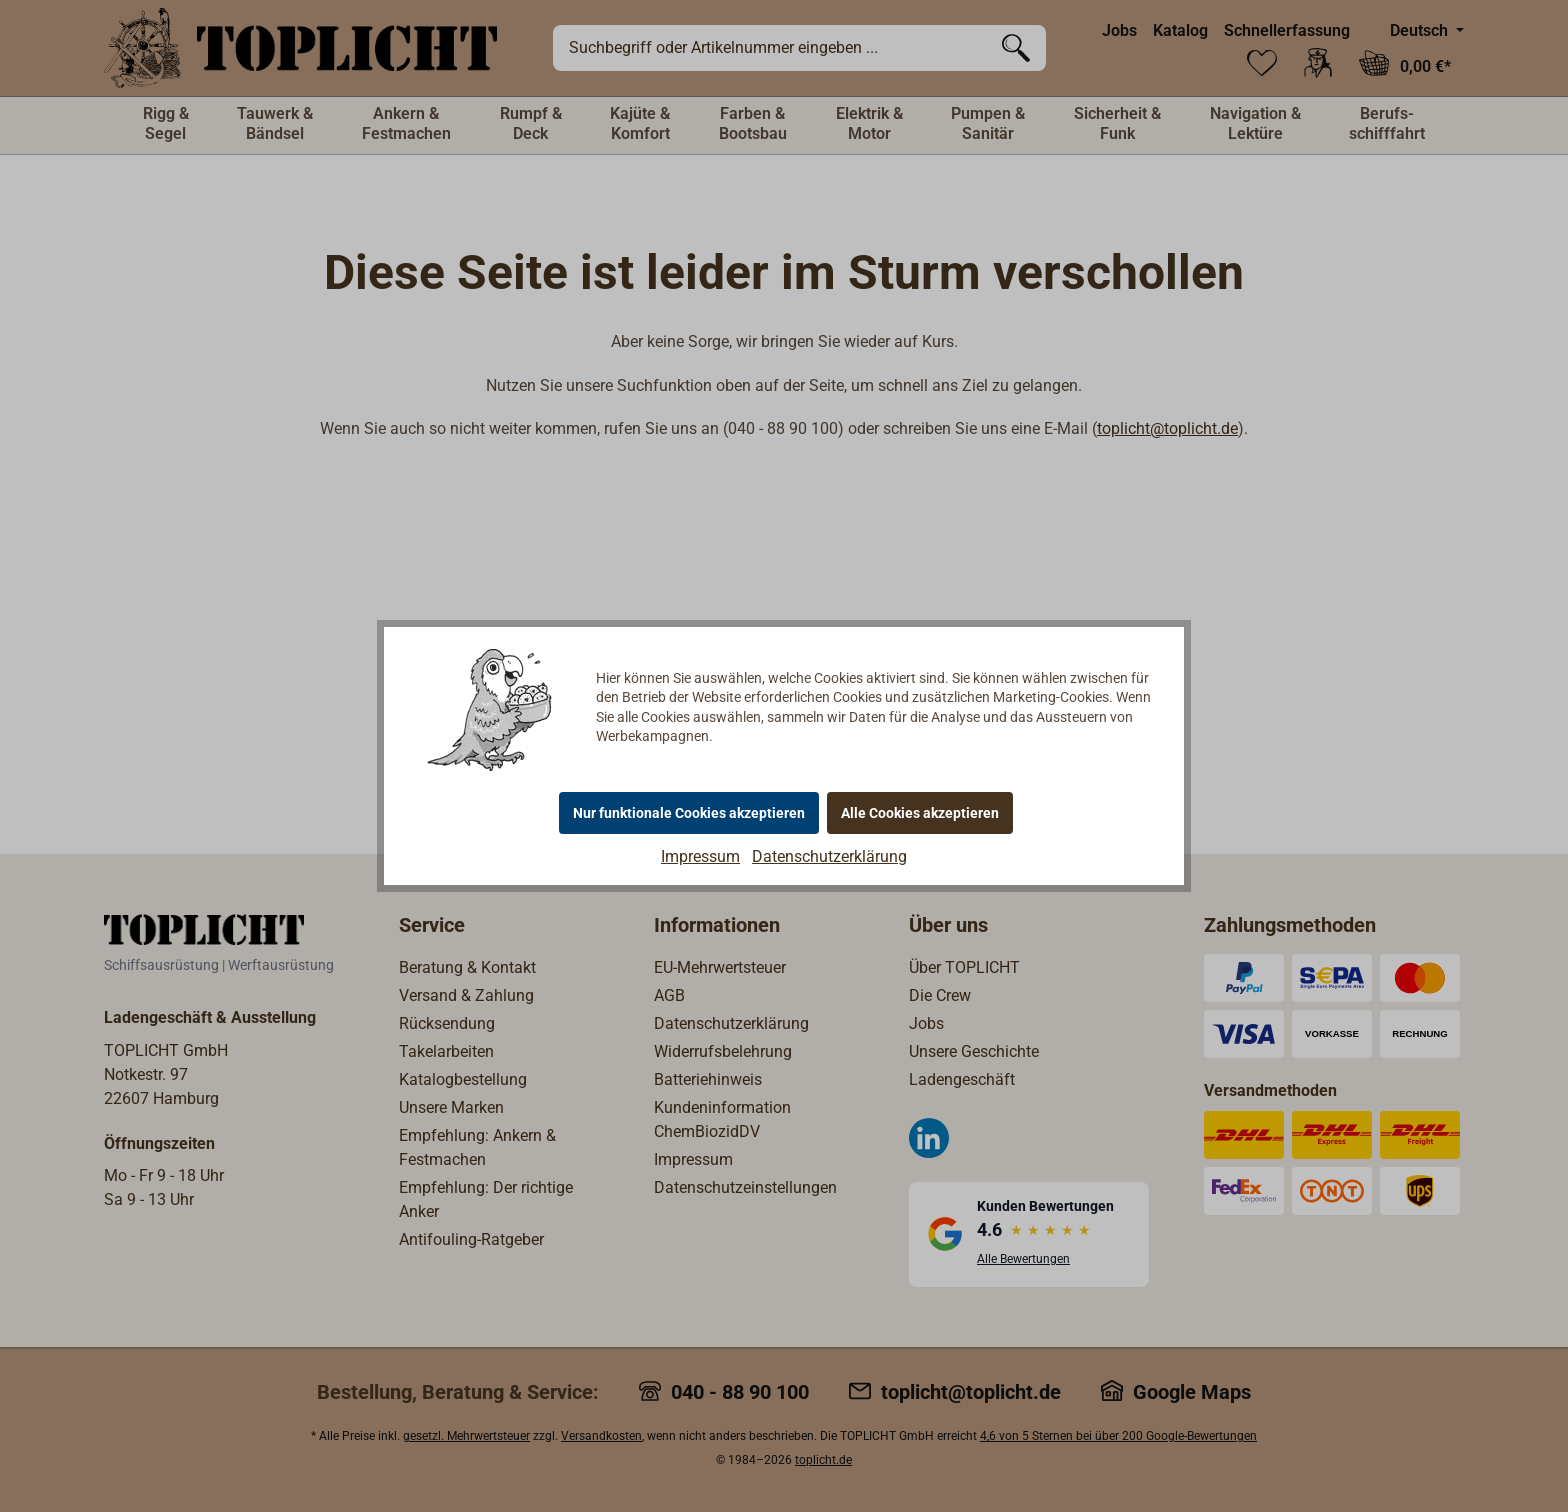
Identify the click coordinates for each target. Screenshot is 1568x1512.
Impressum (700, 856)
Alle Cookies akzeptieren (920, 813)
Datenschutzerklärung (829, 856)
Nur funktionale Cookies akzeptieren (689, 813)
